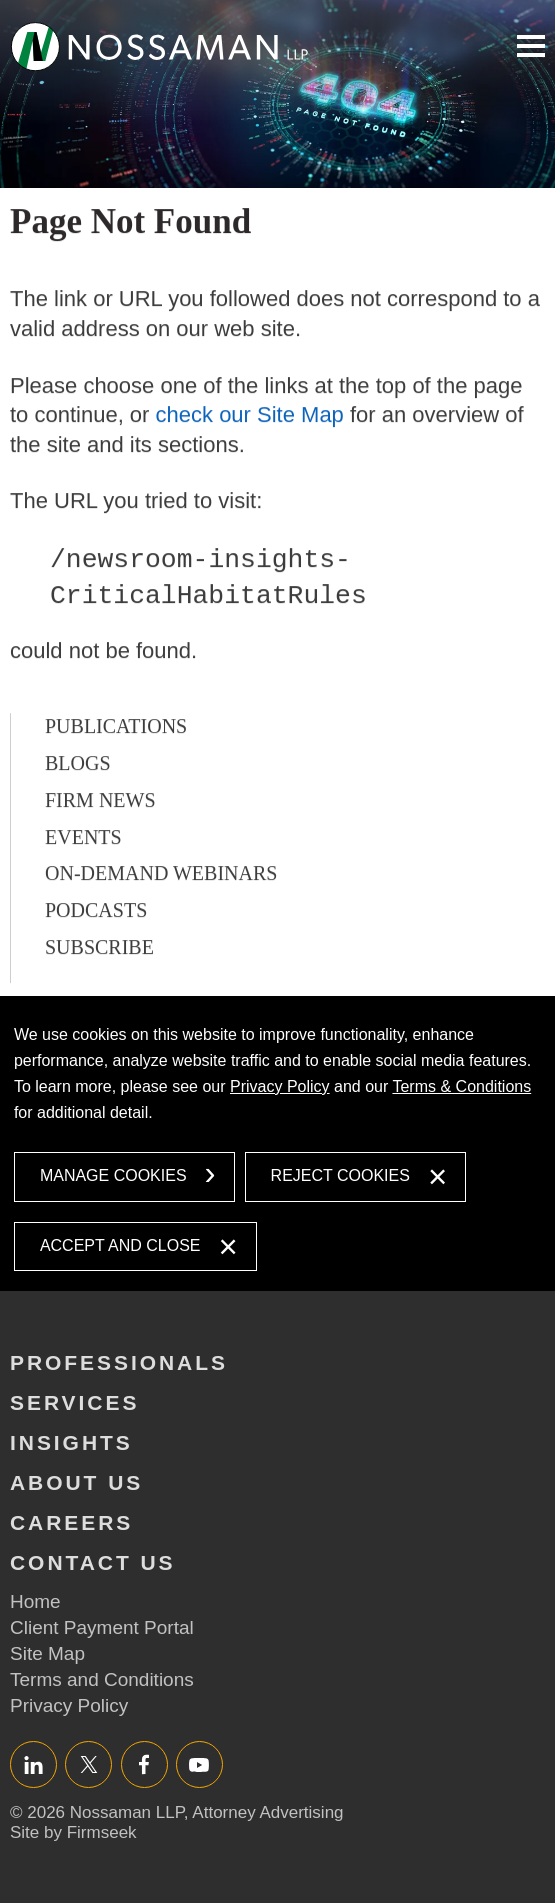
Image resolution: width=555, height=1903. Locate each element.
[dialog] (277, 1144)
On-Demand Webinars (161, 916)
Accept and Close (120, 1245)
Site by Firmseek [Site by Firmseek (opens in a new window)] (73, 1832)
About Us (76, 1482)
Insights (71, 1442)
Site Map (47, 1653)
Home (35, 1601)
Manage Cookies (113, 1175)
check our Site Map (250, 457)
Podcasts (96, 953)
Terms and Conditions (102, 1679)
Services (74, 1402)
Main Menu (531, 46)
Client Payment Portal (102, 1627)
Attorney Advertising (267, 1812)
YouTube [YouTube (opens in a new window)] (199, 1764)
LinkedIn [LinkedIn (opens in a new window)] (33, 1764)
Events (83, 879)
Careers (71, 1522)
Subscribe (99, 990)
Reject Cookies (340, 1175)
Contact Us (93, 1562)
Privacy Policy (280, 1086)
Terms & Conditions (461, 1086)
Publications (116, 769)
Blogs (78, 806)
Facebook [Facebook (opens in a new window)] (144, 1764)
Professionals (119, 1362)
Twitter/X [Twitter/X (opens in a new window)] (88, 1764)
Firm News (100, 843)
